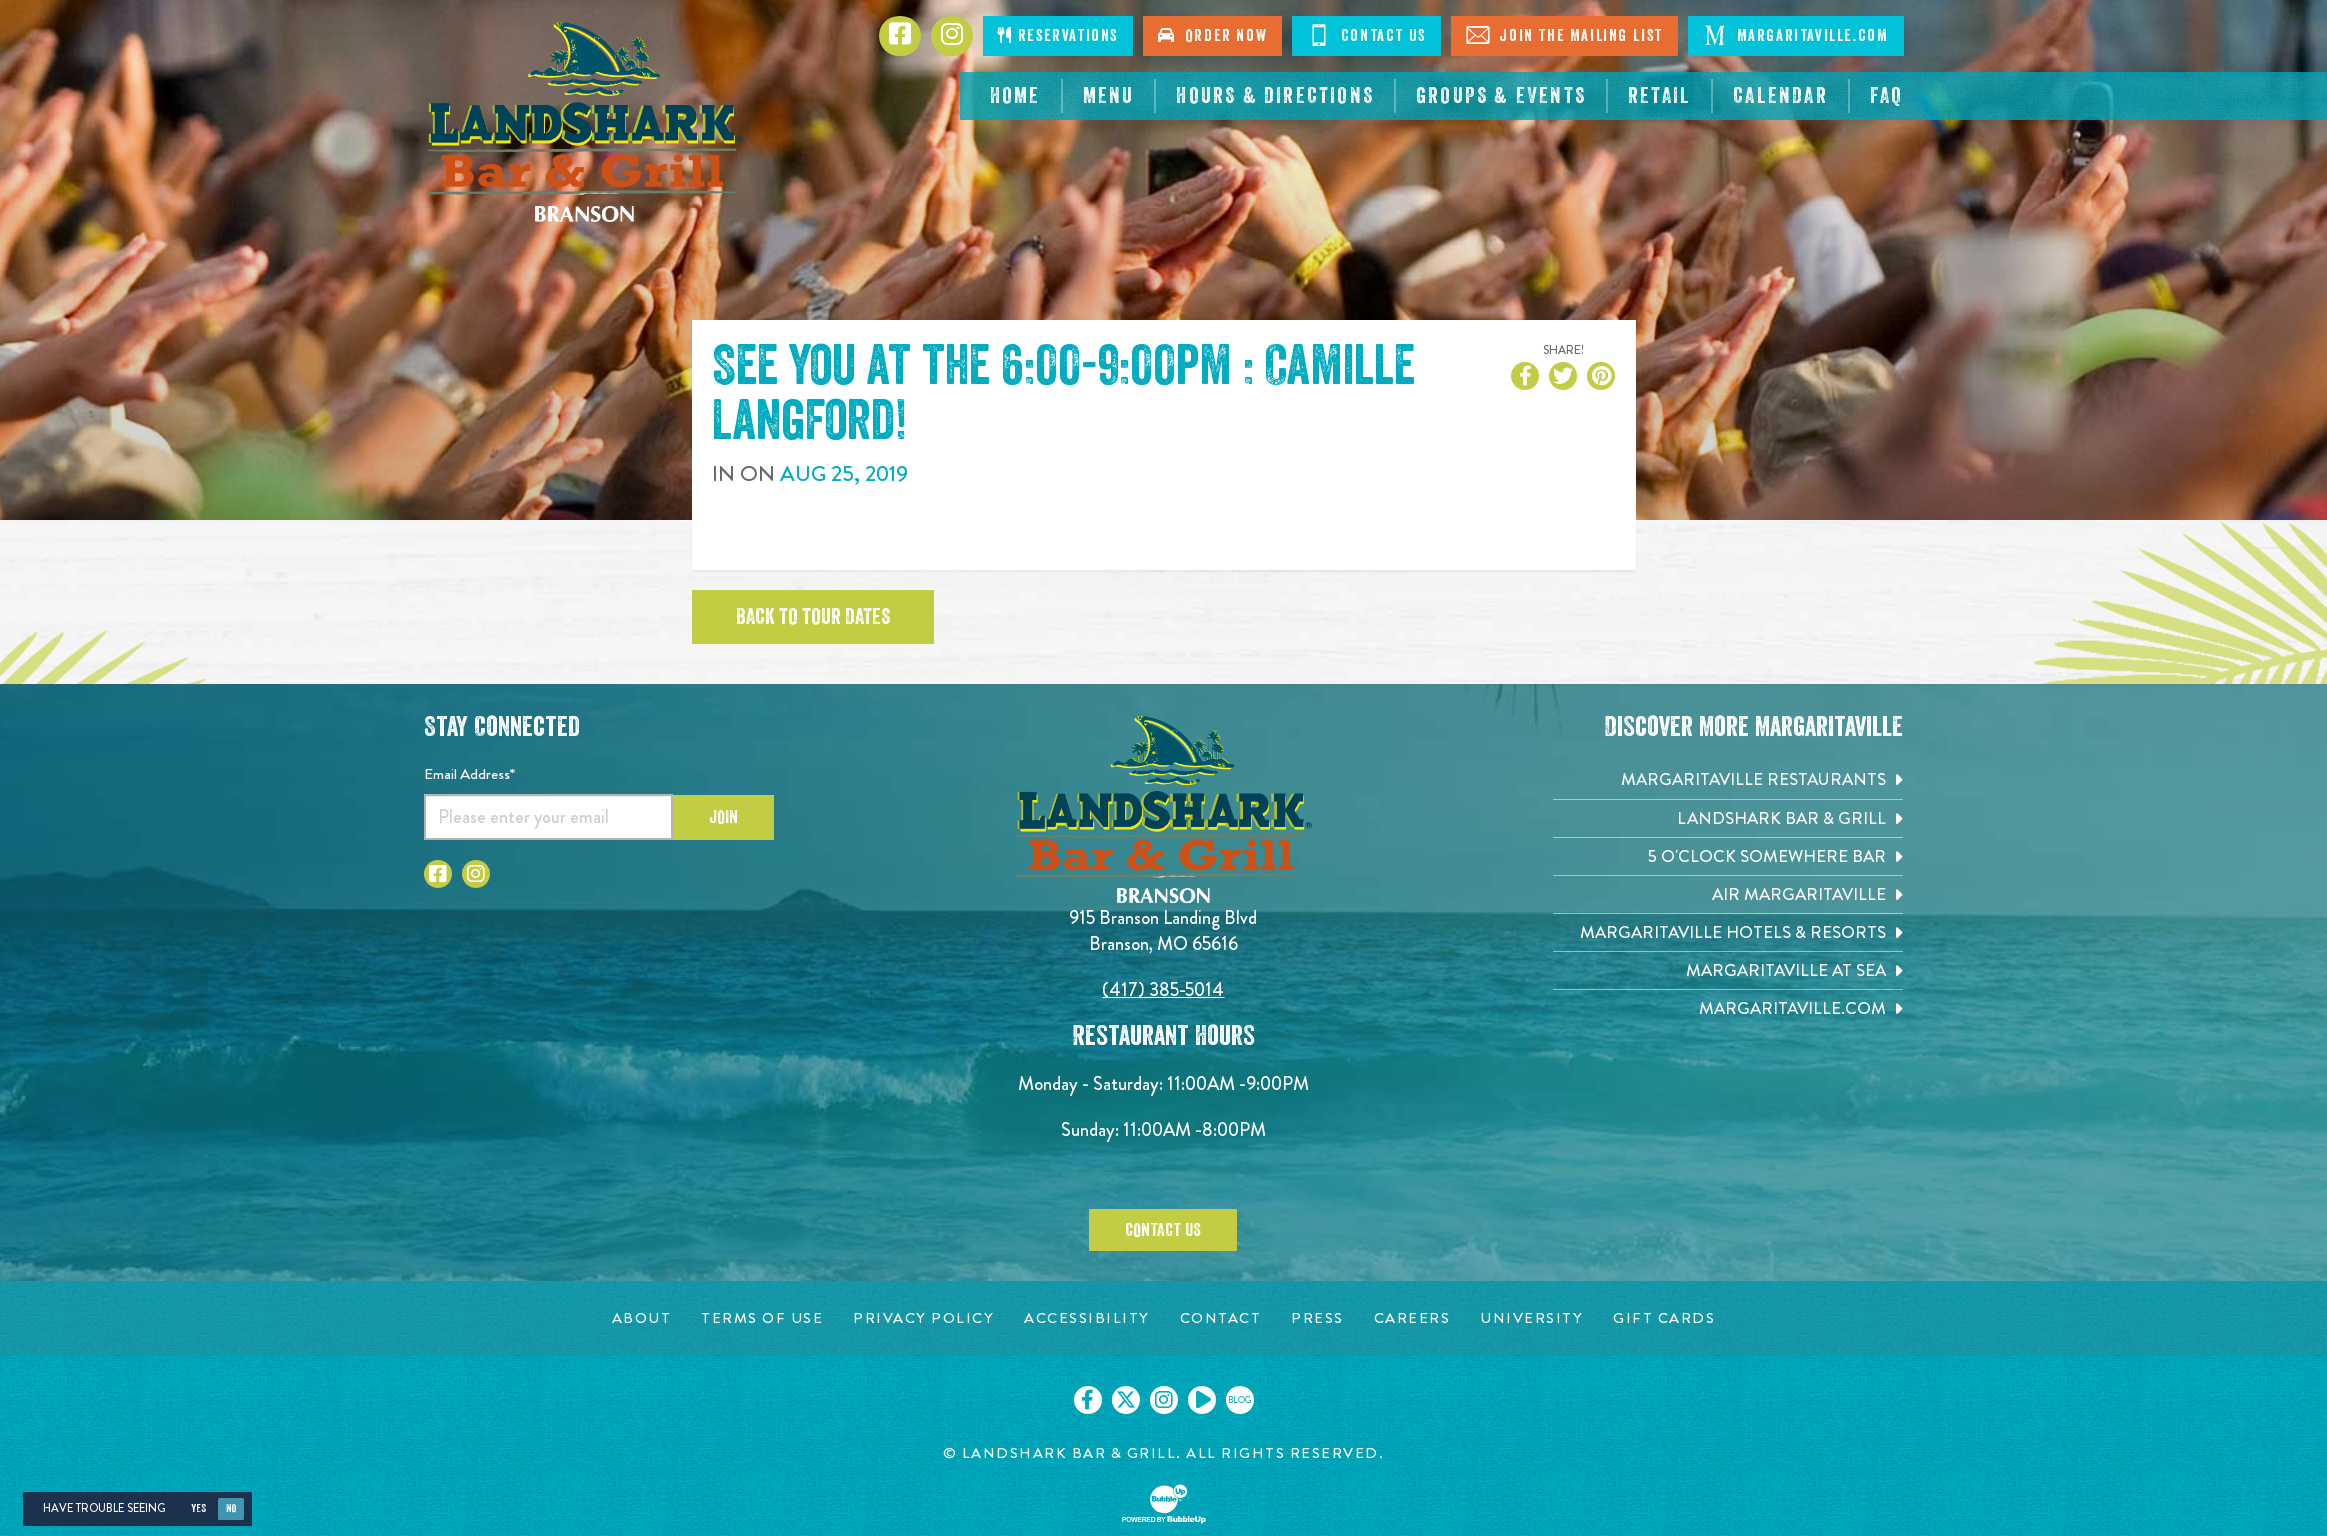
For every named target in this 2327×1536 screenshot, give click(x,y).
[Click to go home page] (584, 122)
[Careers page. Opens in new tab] (1412, 1318)
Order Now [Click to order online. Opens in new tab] (1212, 35)
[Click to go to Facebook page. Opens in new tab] (900, 36)
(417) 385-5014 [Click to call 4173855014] (1163, 989)
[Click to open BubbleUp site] (1164, 1504)
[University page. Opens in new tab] (1531, 1318)
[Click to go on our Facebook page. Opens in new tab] (1088, 1400)
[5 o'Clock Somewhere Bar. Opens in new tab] (1728, 856)
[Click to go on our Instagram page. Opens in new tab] (1164, 1400)
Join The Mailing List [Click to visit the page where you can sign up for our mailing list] (1564, 35)
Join (723, 817)
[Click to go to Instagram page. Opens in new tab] (952, 36)
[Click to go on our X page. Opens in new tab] (1126, 1400)
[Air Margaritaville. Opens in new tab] (1728, 894)
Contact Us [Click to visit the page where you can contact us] (1366, 35)
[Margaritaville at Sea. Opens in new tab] (1728, 970)
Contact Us (1163, 1230)
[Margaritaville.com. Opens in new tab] (1728, 1008)
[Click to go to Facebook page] (438, 874)
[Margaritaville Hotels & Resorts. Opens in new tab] (1728, 932)
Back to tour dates (813, 617)
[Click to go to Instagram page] (476, 874)
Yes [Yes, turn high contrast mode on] (198, 1508)
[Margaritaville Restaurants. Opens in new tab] (1728, 779)
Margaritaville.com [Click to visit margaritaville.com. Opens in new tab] (1795, 35)
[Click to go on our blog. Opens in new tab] (1240, 1400)
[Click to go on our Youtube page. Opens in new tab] (1202, 1400)
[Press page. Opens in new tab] (1317, 1318)
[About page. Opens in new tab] (642, 1318)
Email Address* (469, 774)
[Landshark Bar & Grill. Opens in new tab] (1728, 818)
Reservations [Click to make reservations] (1058, 35)
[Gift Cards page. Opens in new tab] (1664, 1318)
